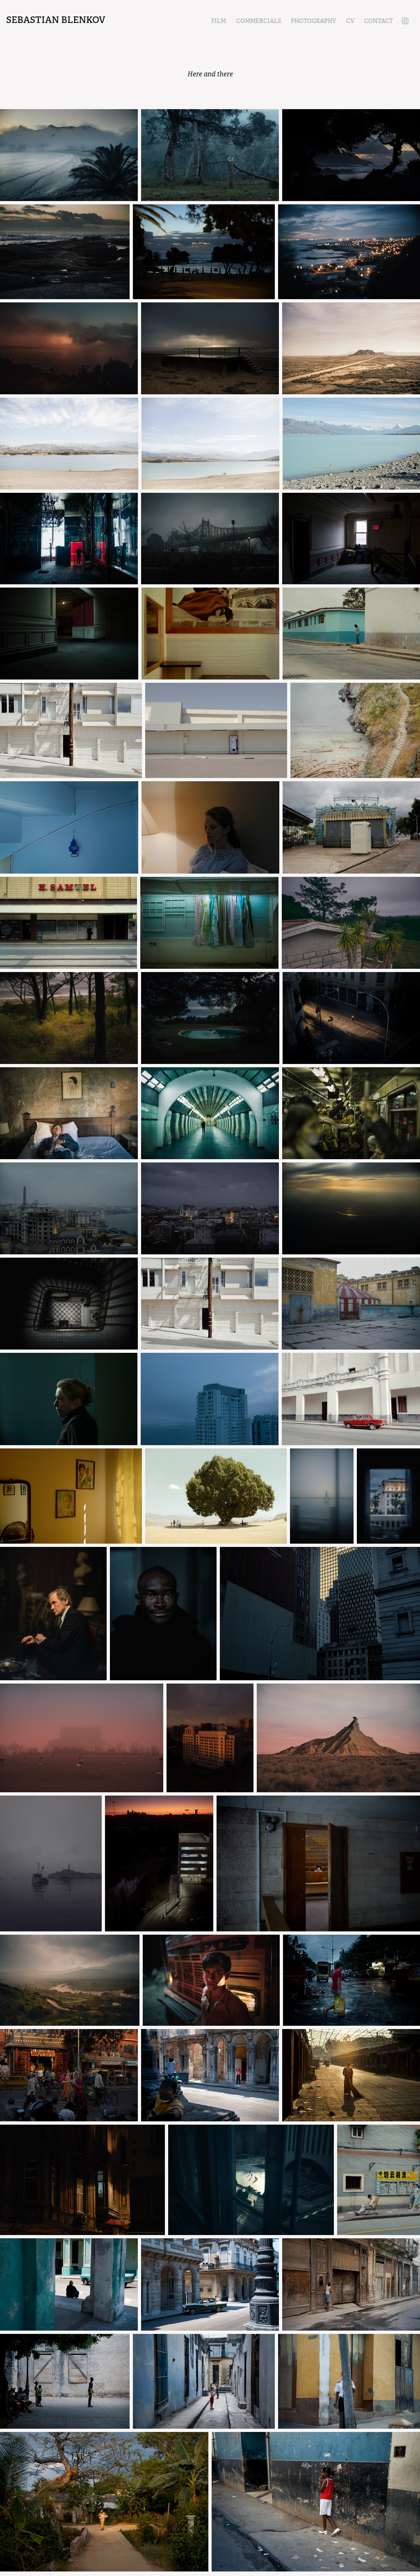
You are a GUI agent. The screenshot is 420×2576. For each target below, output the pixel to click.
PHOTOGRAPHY (313, 21)
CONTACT (378, 21)
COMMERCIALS (258, 21)
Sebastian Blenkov (55, 19)
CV (350, 21)
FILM (218, 21)
